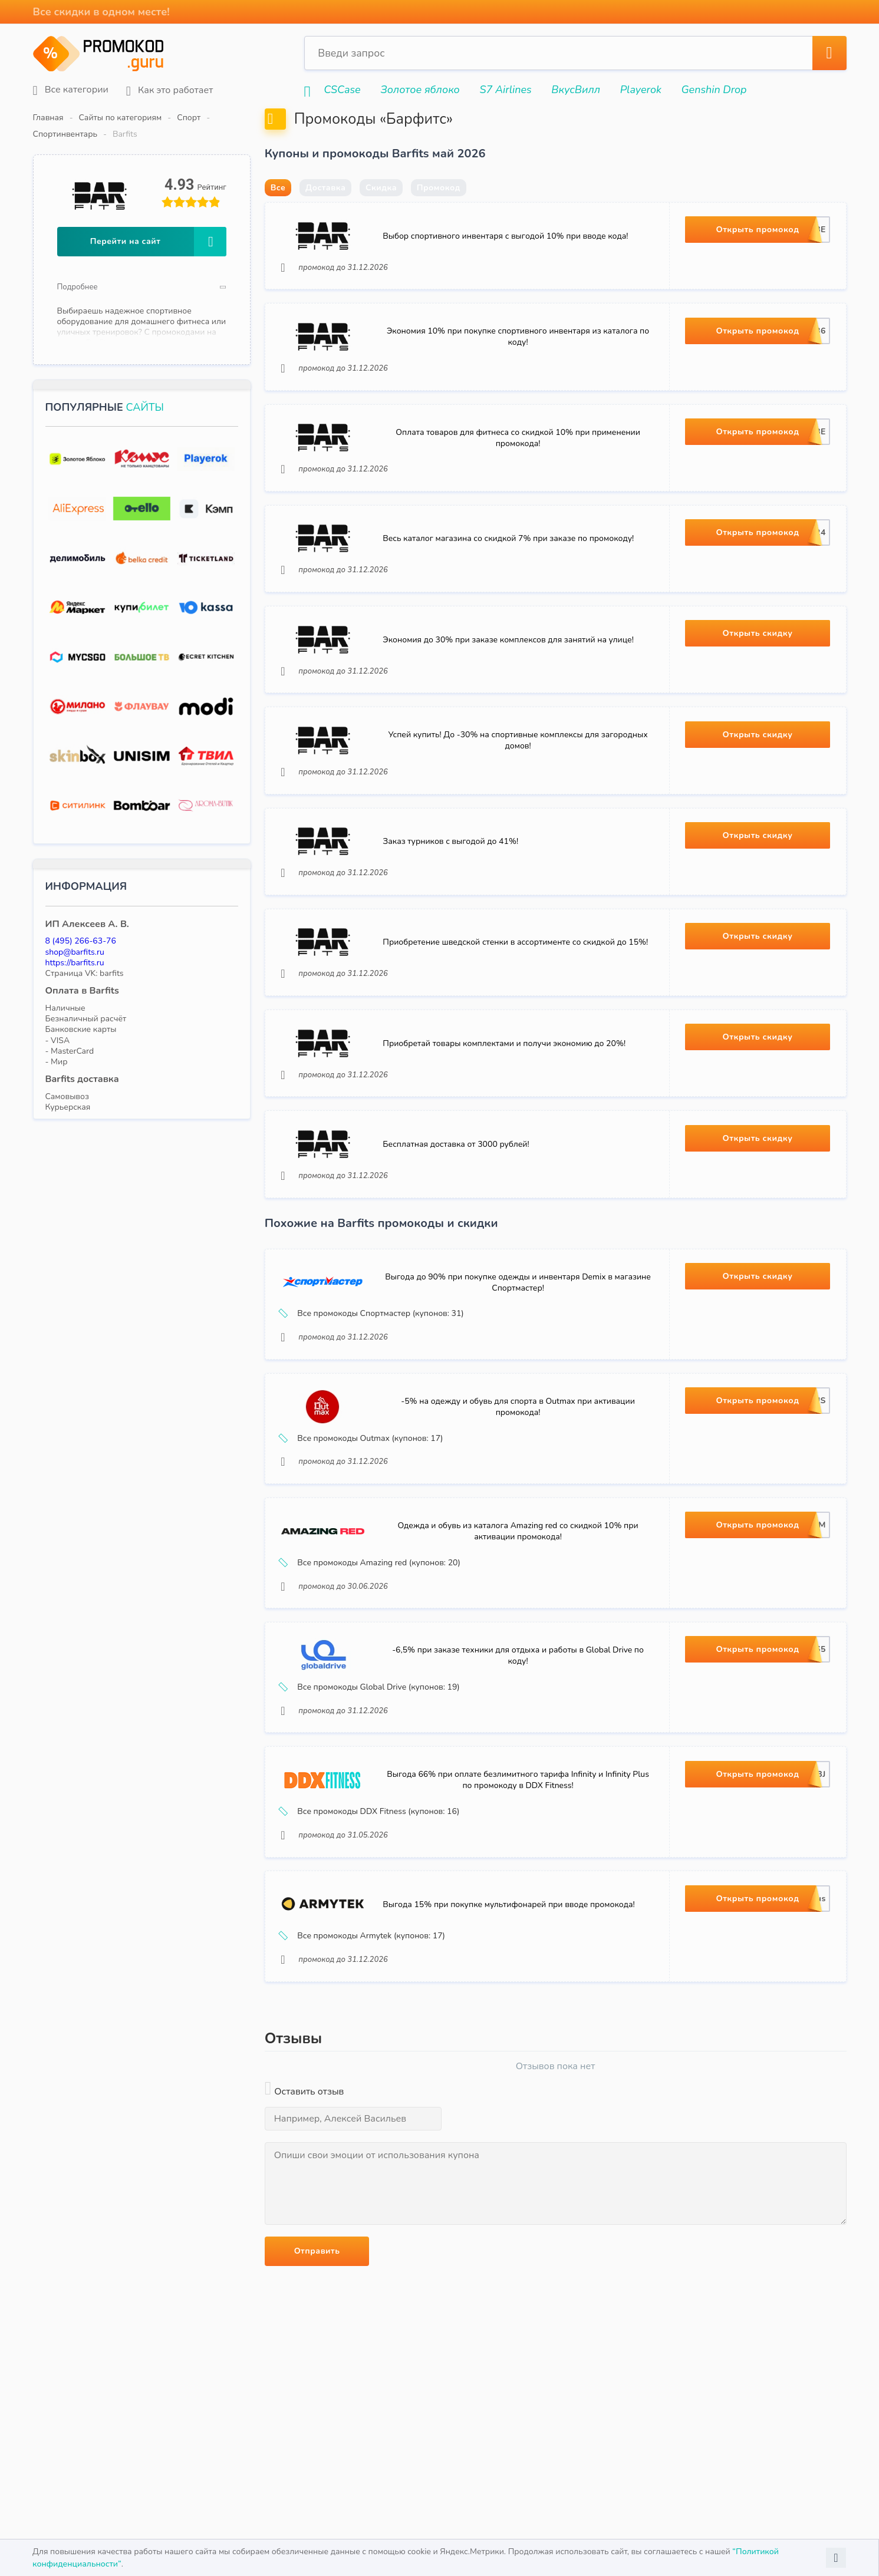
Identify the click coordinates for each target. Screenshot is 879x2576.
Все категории (70, 90)
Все (278, 216)
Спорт (188, 117)
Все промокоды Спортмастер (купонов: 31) (374, 1388)
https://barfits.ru (74, 946)
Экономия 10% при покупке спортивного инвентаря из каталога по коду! (518, 372)
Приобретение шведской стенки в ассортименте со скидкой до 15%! (517, 1004)
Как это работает (169, 90)
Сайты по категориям (120, 117)
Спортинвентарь (248, 117)
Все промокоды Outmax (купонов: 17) (364, 1519)
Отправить (317, 2361)
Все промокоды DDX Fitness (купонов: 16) (372, 1912)
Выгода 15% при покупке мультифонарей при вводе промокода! (511, 2011)
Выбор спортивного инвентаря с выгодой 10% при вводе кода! (507, 266)
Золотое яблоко (419, 90)
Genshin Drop (714, 90)
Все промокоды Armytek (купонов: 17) (365, 2043)
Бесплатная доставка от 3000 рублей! (458, 1215)
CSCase (342, 90)
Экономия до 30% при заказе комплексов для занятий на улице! (510, 688)
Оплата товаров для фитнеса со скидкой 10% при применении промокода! (518, 477)
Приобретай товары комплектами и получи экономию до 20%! (506, 1110)
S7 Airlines (505, 90)
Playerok (640, 90)
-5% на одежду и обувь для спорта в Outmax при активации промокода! (518, 1488)
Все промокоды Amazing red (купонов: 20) (373, 1650)
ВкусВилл (575, 90)
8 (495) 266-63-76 (80, 924)
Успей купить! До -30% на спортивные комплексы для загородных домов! (517, 794)
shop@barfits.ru (74, 935)
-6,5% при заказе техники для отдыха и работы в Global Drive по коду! (518, 1750)
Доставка (325, 216)
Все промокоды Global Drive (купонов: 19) (372, 1781)
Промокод (438, 216)
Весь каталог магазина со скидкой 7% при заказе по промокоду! (510, 582)
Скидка (381, 216)
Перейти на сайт (158, 225)
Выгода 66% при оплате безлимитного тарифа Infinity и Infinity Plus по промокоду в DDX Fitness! (518, 1880)
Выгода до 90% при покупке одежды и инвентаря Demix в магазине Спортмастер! (518, 1357)
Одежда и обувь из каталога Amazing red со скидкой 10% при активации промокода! (517, 1619)
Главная (48, 117)
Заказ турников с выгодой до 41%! (453, 899)
